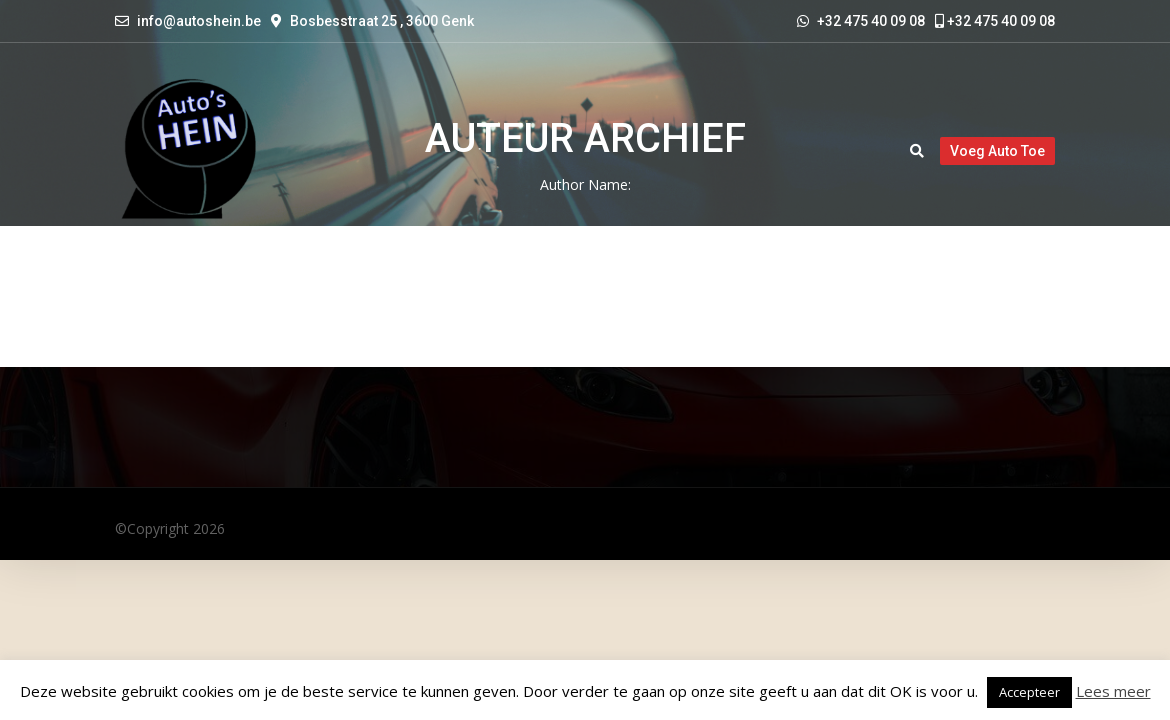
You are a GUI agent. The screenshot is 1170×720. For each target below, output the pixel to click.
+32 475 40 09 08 (995, 21)
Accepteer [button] (1029, 692)
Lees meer (1113, 691)
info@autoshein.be (199, 21)
